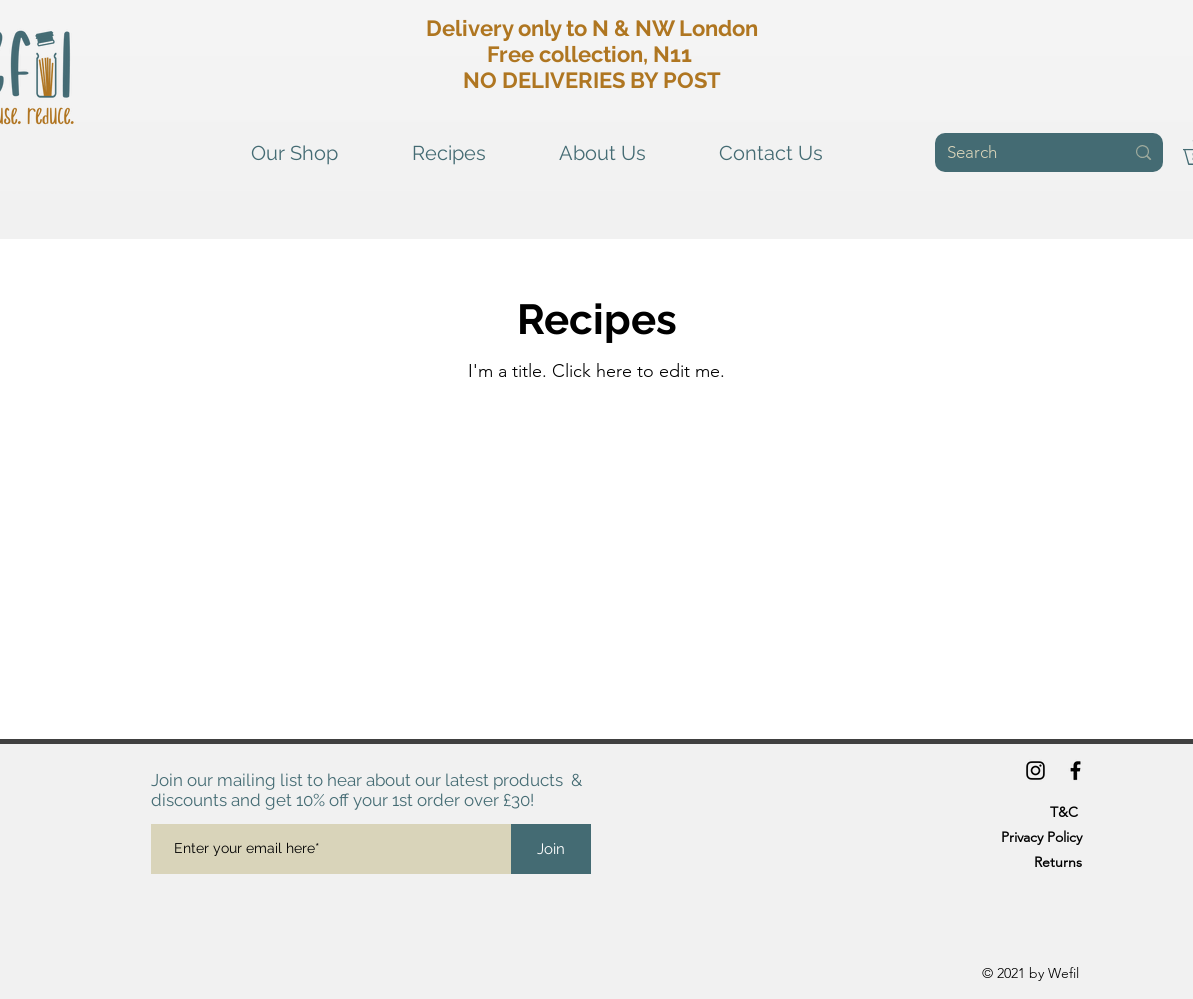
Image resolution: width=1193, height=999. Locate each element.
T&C (1064, 812)
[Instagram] (1035, 770)
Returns (1058, 862)
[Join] (551, 849)
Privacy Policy (1041, 837)
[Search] (1021, 153)
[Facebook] (1075, 770)
